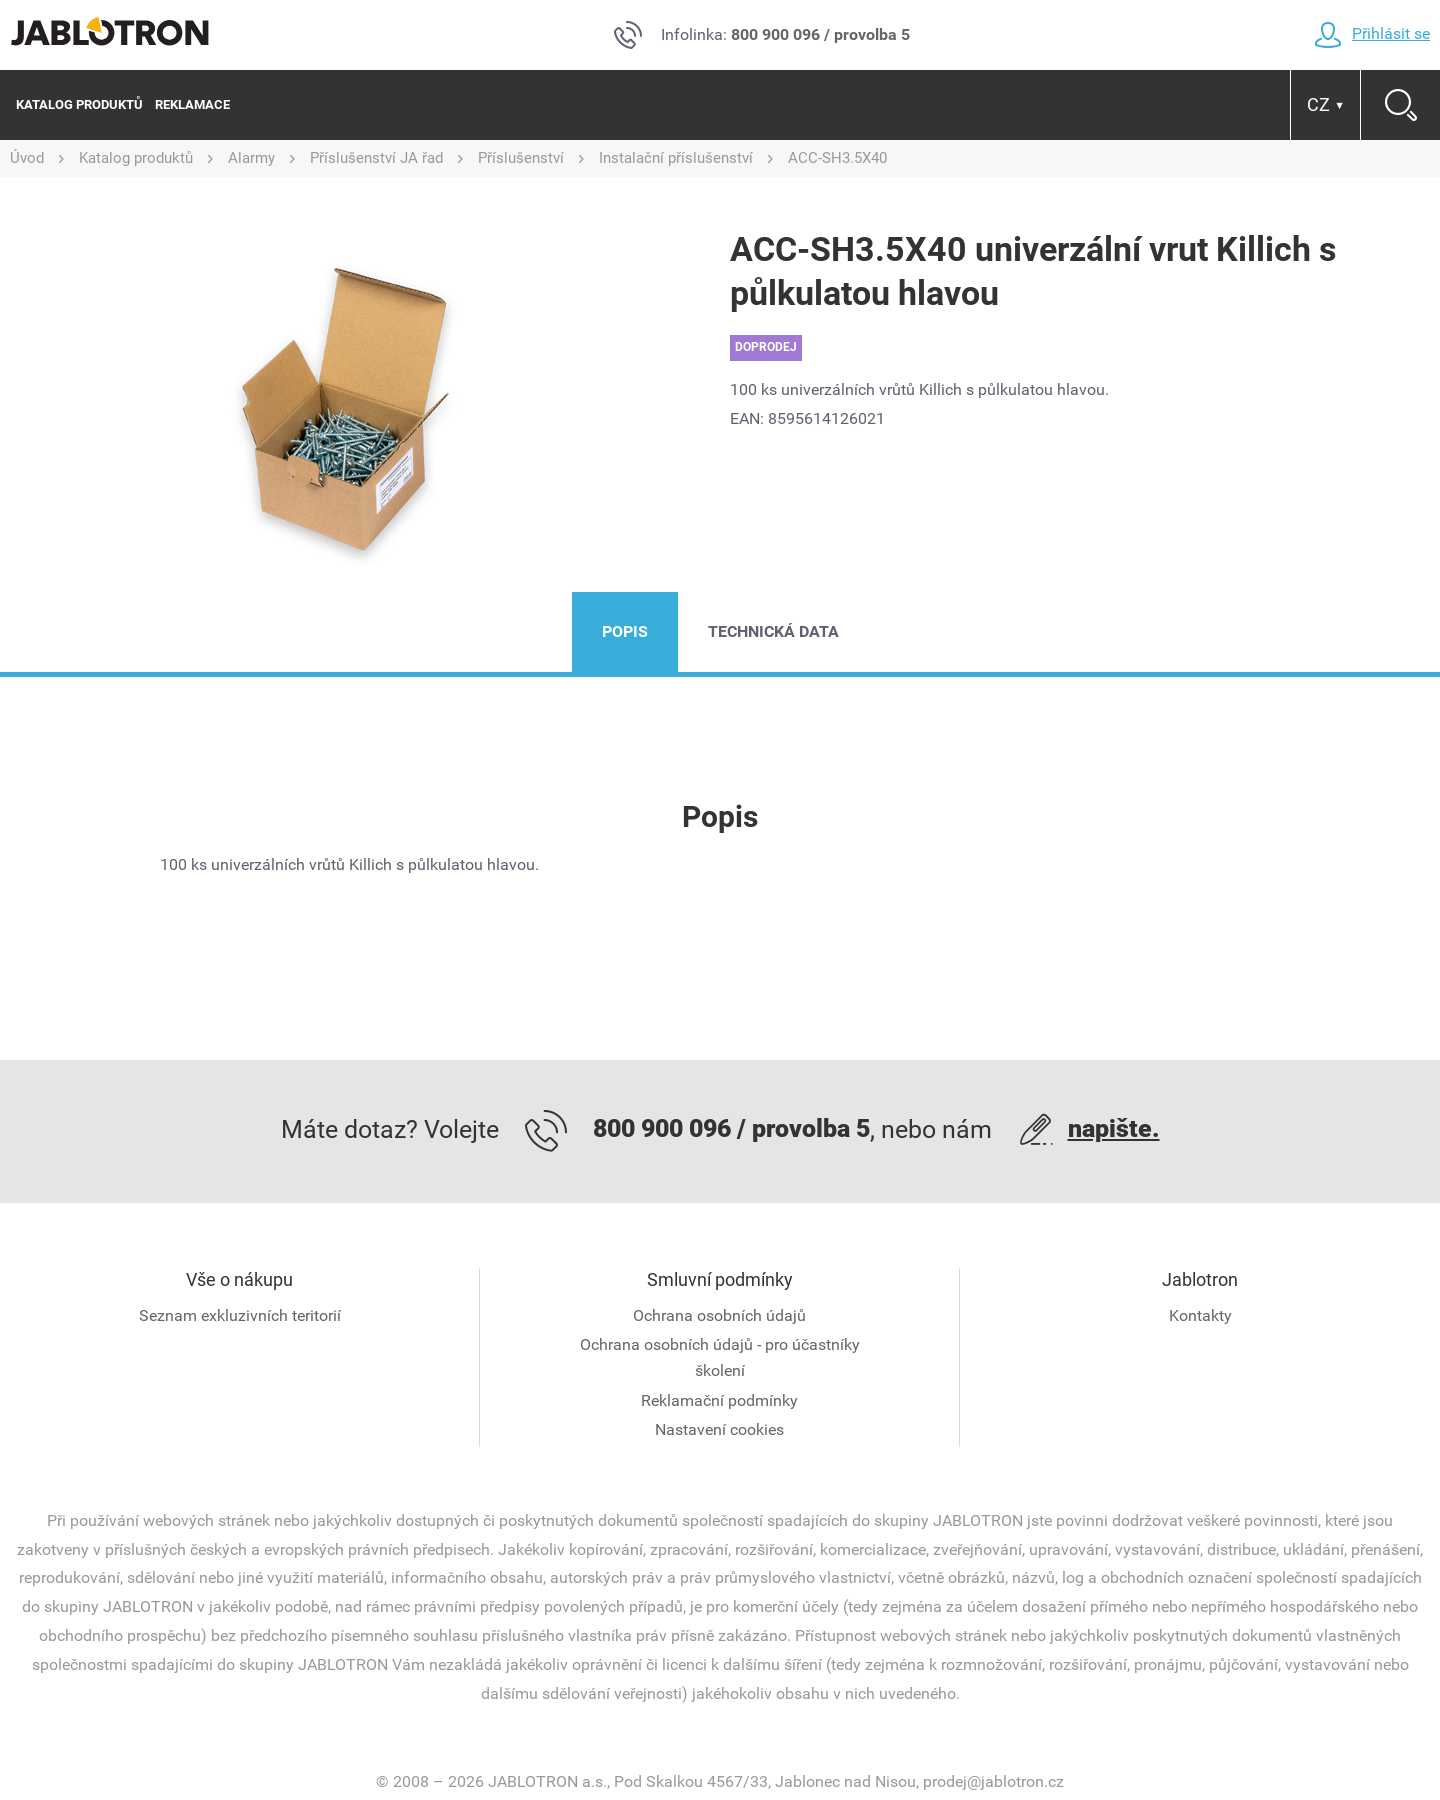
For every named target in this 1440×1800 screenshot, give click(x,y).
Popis (625, 631)
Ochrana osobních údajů (719, 1315)
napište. (1114, 1128)
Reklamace (192, 104)
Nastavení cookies (719, 1429)
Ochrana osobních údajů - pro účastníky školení (720, 1357)
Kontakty (1200, 1315)
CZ (1326, 104)
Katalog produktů (79, 104)
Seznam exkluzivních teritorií (240, 1315)
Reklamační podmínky (719, 1400)
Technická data (773, 631)
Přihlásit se (1372, 33)
